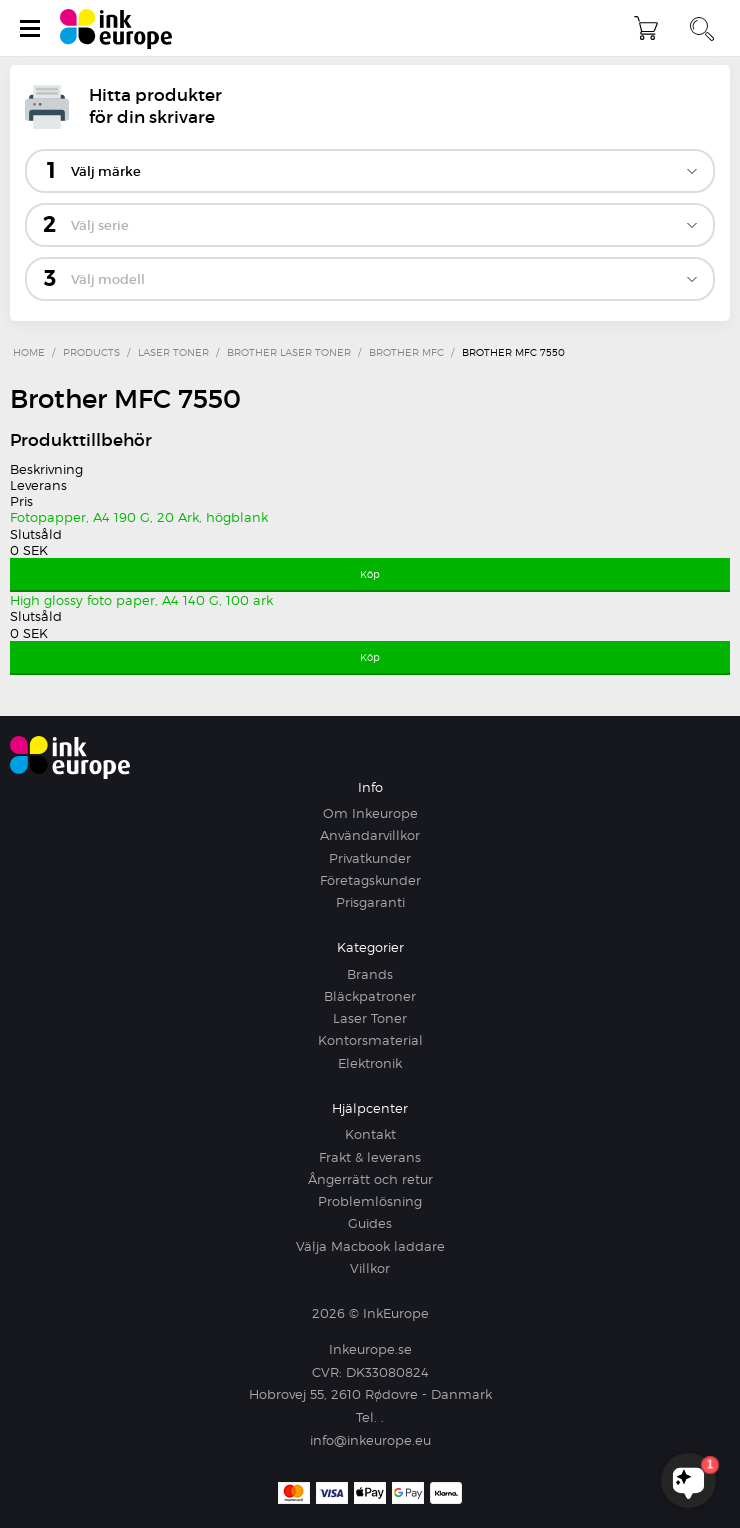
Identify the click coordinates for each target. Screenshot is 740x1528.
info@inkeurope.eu (370, 1440)
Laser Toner (370, 1018)
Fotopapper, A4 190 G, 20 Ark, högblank (139, 517)
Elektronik (370, 1063)
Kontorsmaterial (370, 1040)
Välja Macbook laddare (370, 1246)
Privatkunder (370, 858)
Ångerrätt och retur (370, 1179)
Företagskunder (370, 880)
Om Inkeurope (370, 813)
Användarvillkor (370, 835)
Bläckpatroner (370, 996)
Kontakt (370, 1134)
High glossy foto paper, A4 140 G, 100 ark (141, 600)
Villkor (370, 1268)
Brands (370, 974)
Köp (370, 574)
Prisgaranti (370, 902)
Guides (370, 1223)
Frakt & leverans (370, 1157)
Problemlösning (370, 1201)
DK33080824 (387, 1372)
